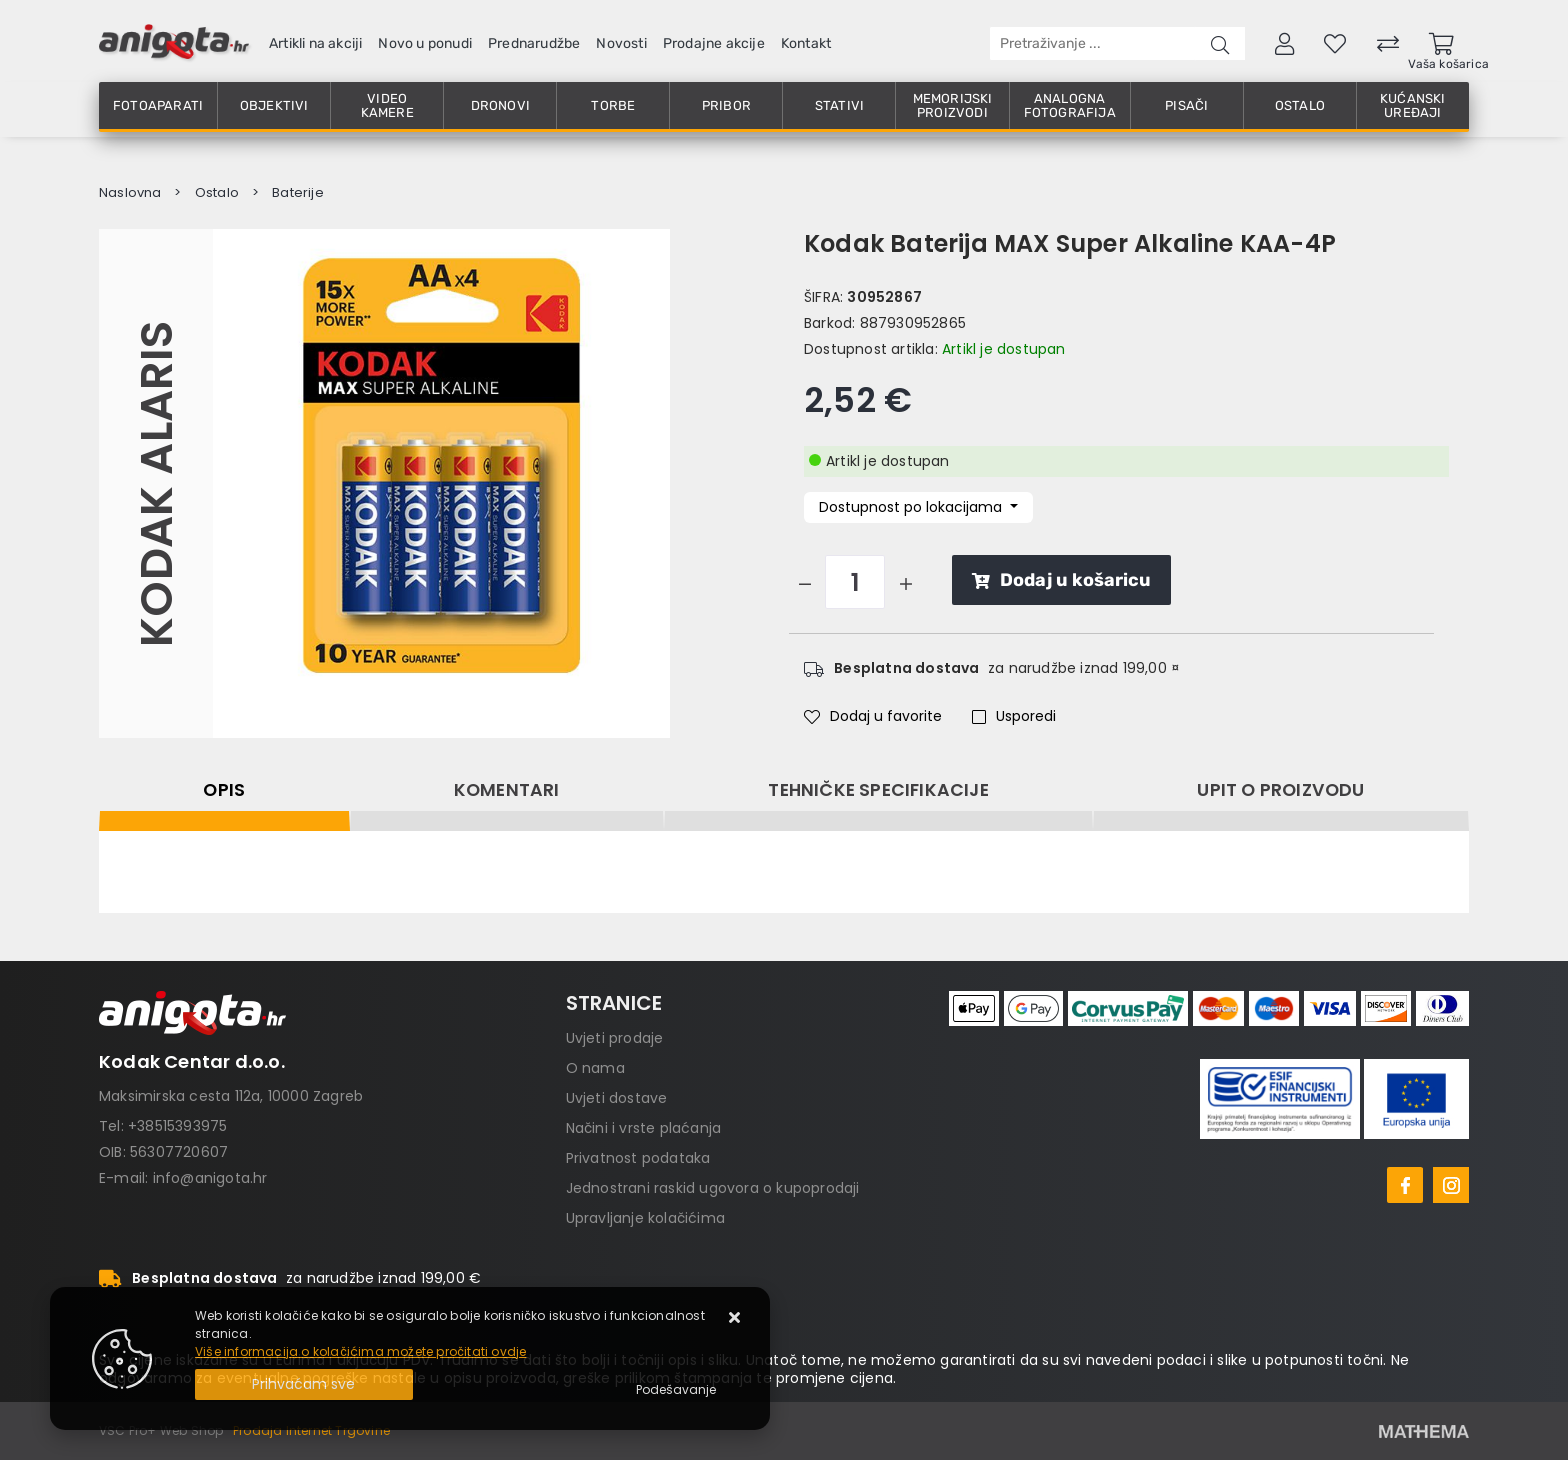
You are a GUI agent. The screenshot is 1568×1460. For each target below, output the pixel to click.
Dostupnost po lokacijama (912, 507)
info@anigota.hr (210, 1178)
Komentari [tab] (507, 790)
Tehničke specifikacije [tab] (878, 790)
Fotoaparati (158, 105)
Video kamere (387, 105)
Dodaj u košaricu (1061, 580)
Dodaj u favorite (873, 716)
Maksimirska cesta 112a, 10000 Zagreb (231, 1096)
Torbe (613, 105)
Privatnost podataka (638, 1158)
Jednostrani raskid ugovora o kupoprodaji (713, 1188)
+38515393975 (177, 1126)
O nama (595, 1068)
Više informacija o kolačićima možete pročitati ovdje (360, 1351)
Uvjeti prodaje (615, 1038)
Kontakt (806, 43)
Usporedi (1014, 716)
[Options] (676, 1390)
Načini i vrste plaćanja (644, 1128)
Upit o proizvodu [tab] (1280, 790)
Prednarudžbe (534, 43)
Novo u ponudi (425, 43)
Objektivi (274, 105)
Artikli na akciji (315, 43)
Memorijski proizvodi (953, 105)
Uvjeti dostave (617, 1098)
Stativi (839, 105)
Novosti (621, 43)
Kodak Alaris (155, 483)
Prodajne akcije (714, 43)
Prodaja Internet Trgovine (311, 1430)
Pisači (1186, 105)
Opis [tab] (224, 790)
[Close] (304, 1384)
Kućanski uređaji (1413, 105)
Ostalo (1300, 105)
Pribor (726, 105)
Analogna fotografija (1070, 105)
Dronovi (500, 105)
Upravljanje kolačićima (645, 1218)
